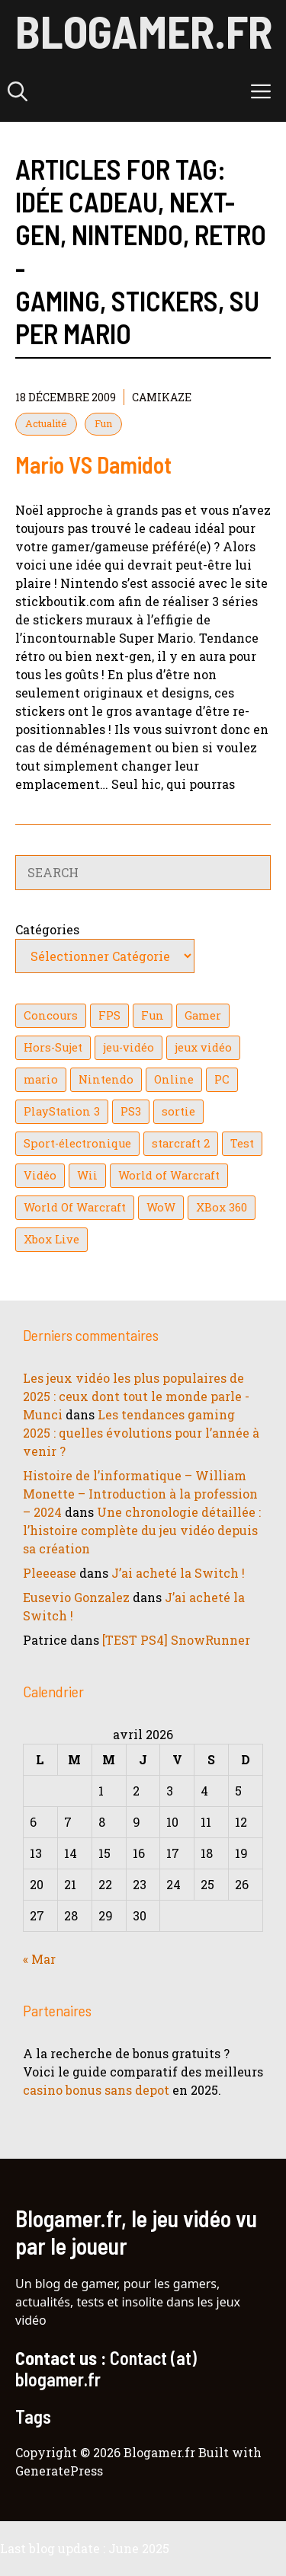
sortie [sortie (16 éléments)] (178, 1111)
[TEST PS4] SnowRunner (176, 1640)
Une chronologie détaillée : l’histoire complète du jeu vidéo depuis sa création (142, 1530)
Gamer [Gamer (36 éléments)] (203, 1015)
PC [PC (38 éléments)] (222, 1079)
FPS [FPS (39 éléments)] (109, 1015)
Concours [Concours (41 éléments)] (51, 1015)
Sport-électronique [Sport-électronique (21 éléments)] (77, 1143)
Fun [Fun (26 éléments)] (152, 1015)
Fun (103, 423)
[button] (17, 91)
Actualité (46, 423)
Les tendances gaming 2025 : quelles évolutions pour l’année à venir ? (141, 1432)
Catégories (47, 929)
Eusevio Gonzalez (76, 1597)
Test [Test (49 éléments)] (242, 1143)
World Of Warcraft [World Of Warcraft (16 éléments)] (75, 1207)
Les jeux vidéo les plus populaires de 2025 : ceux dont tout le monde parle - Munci (136, 1396)
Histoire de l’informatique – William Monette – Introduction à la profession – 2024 (140, 1493)
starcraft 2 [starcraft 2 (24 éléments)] (181, 1143)
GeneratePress (59, 2471)
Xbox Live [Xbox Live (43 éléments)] (51, 1239)
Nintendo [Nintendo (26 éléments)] (106, 1079)
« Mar (39, 1959)
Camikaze (161, 397)
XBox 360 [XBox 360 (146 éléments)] (221, 1207)
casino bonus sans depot (96, 2090)
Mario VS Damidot (93, 464)
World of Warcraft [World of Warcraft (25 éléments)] (169, 1175)
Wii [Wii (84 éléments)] (87, 1175)
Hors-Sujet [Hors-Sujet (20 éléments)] (53, 1047)
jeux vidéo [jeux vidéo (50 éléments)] (203, 1047)
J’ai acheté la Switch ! (178, 1573)
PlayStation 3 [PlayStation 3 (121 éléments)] (62, 1111)
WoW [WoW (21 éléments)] (160, 1207)
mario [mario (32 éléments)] (41, 1079)
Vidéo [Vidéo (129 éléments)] (40, 1175)
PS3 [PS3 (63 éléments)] (131, 1111)
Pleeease (49, 1573)
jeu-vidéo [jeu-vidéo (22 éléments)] (128, 1047)
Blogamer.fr (143, 30)
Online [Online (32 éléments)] (174, 1079)
